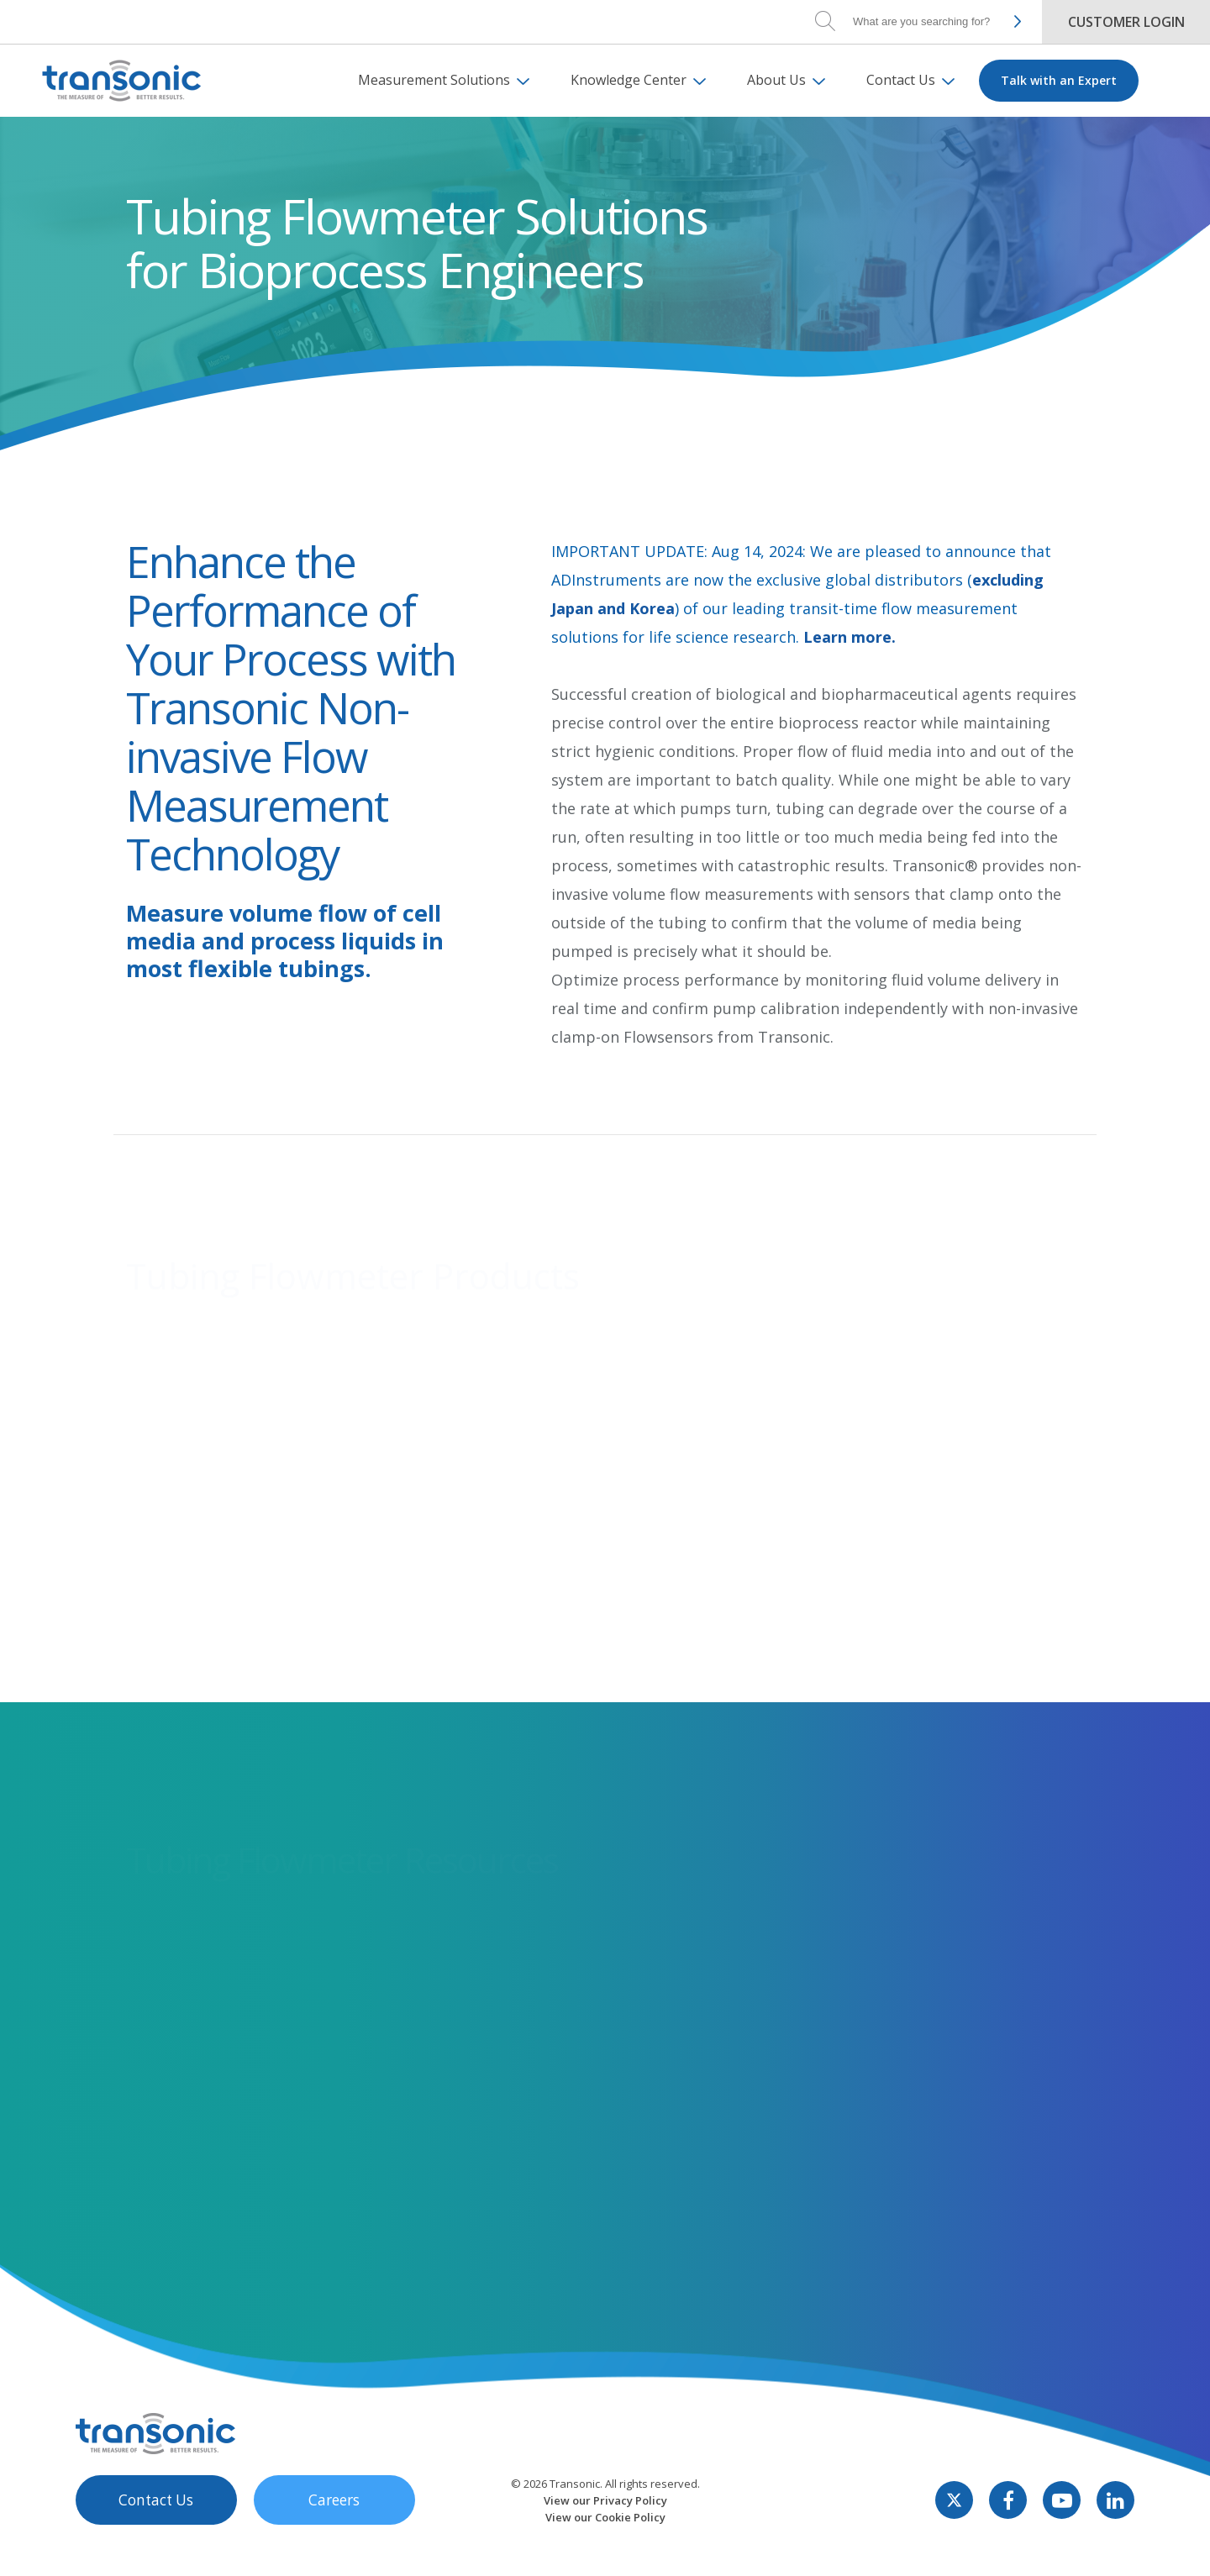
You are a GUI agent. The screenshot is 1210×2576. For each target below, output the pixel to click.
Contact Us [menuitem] (900, 80)
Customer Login (1126, 22)
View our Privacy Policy (605, 2531)
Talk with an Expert (1059, 80)
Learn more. (849, 637)
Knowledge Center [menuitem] (629, 80)
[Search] (924, 21)
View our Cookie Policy (605, 2548)
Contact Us (151, 2531)
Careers (319, 2531)
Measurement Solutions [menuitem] (434, 80)
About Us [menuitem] (776, 80)
